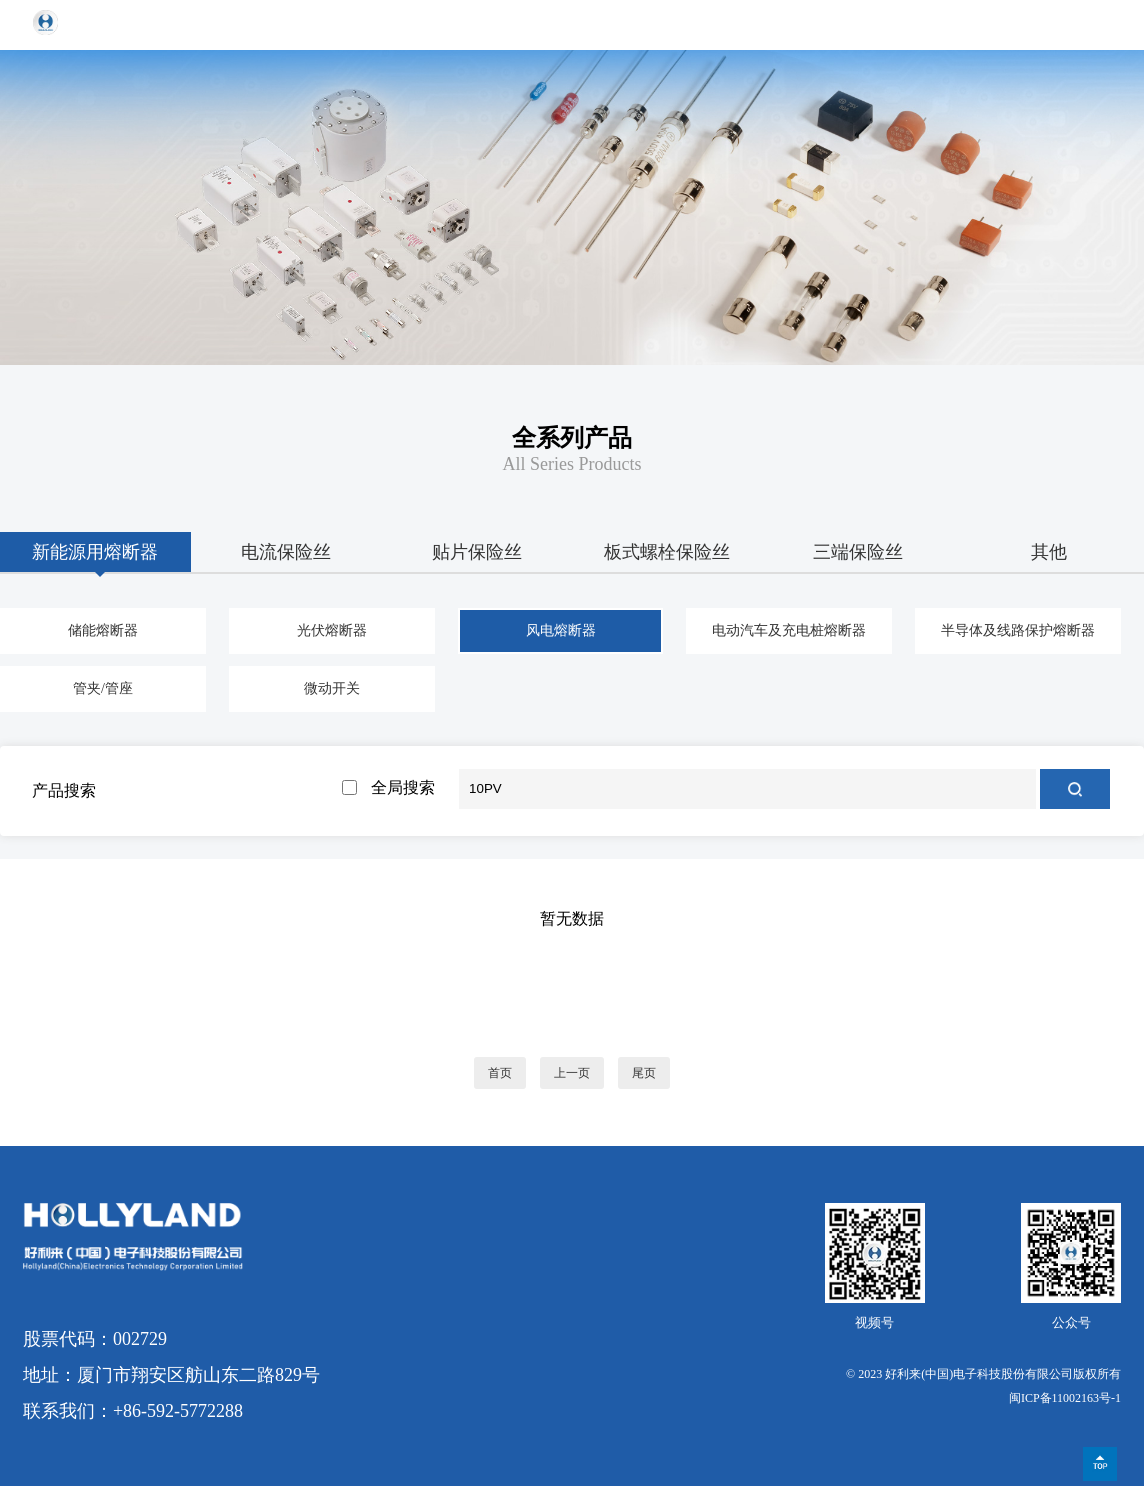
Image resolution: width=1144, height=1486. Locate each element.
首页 (500, 1073)
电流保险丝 (286, 552)
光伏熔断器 (332, 630)
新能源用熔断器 (95, 552)
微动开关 (332, 688)
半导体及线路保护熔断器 (1018, 630)
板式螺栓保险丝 (667, 552)
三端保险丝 (858, 552)
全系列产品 (572, 438)
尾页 (644, 1073)
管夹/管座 (103, 688)
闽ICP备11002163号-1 (1065, 1398)
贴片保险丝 (477, 552)
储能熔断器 (103, 630)
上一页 (572, 1073)
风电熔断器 (561, 630)
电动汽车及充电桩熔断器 (789, 630)
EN (1051, 24)
